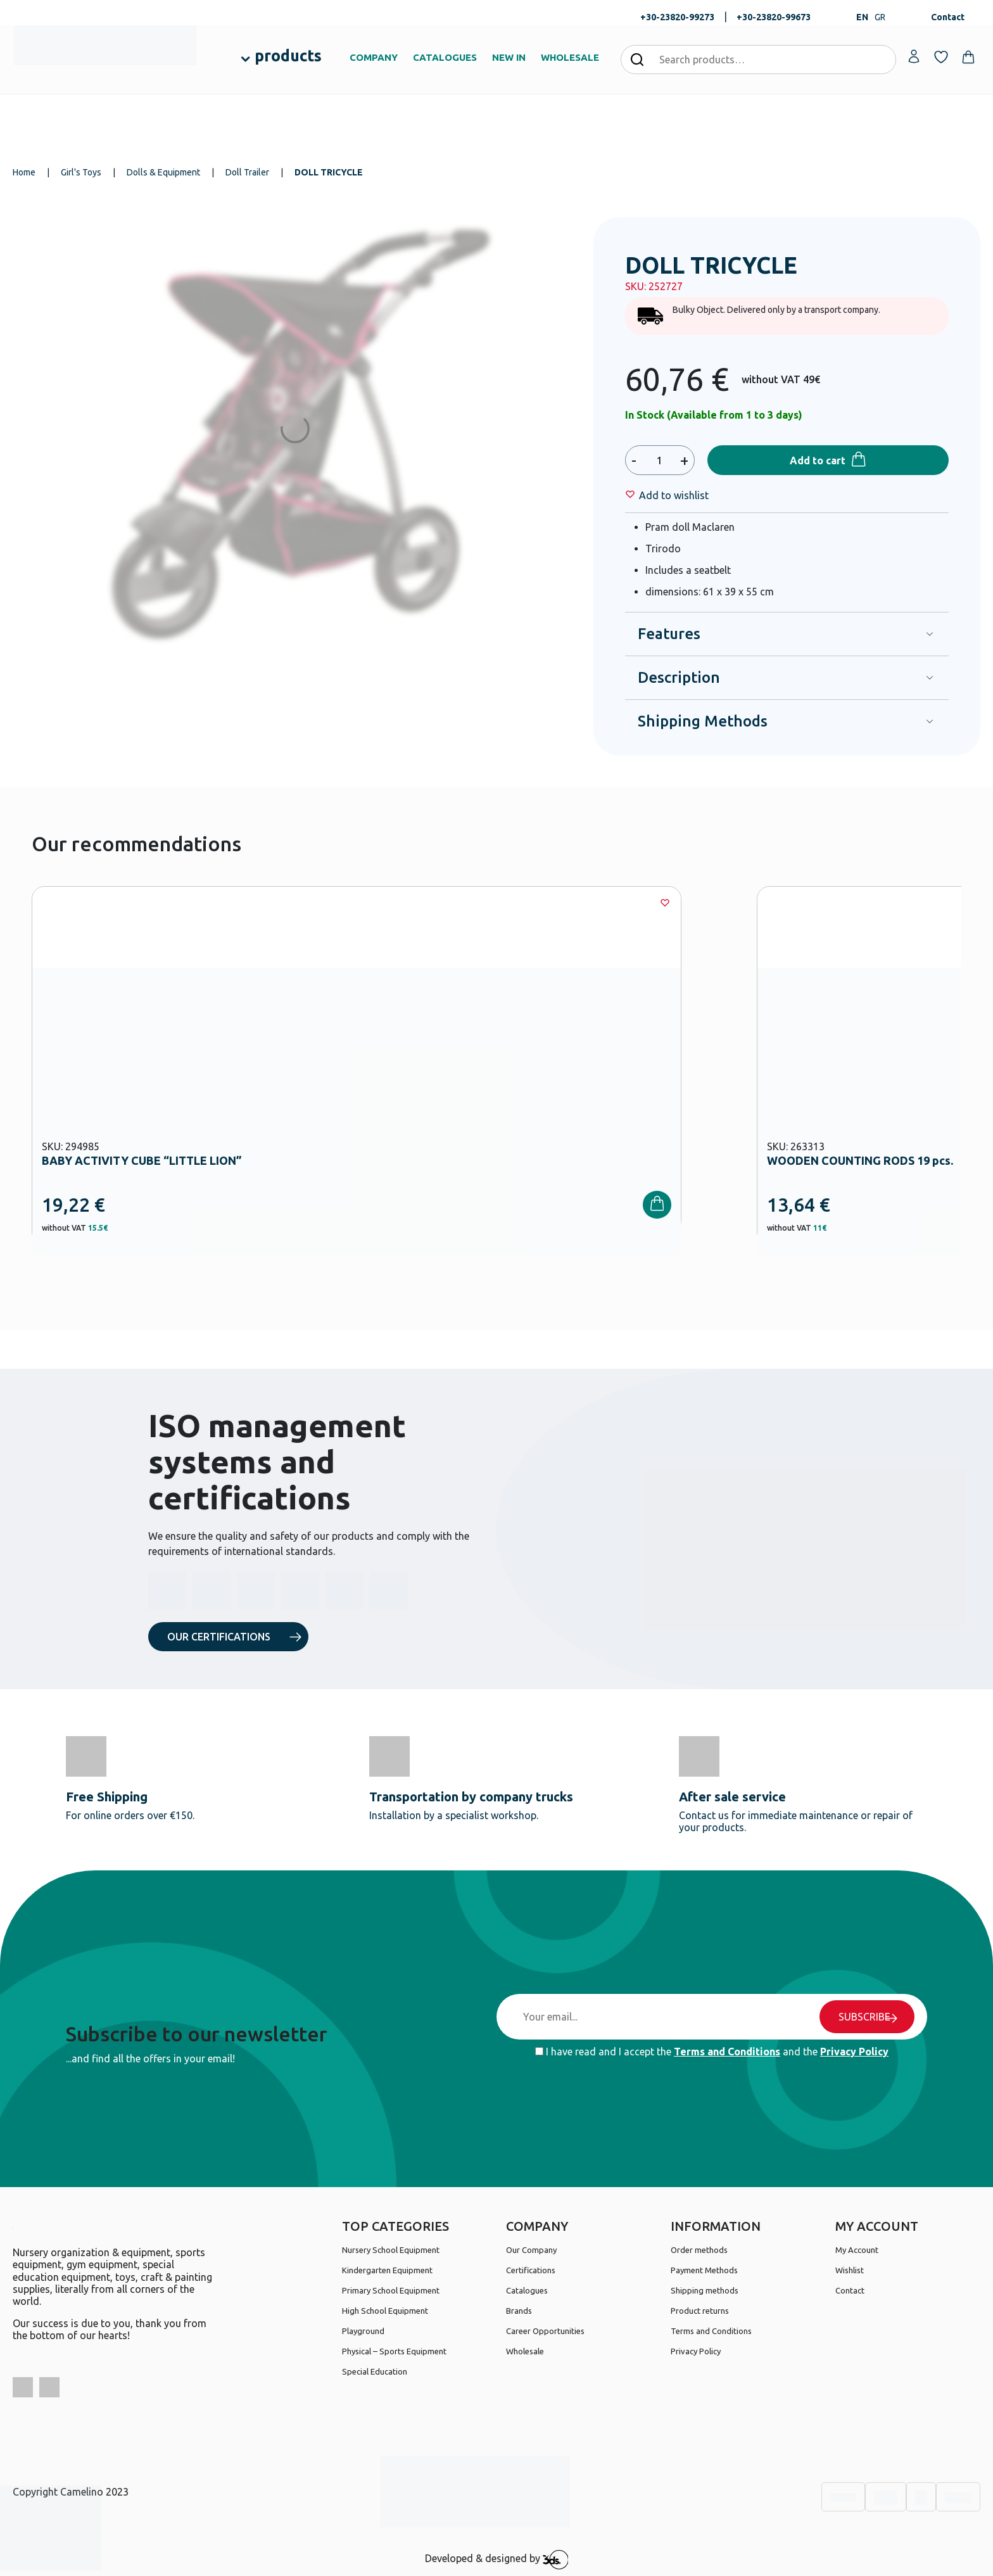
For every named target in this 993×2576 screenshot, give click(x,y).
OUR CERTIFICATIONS (218, 1636)
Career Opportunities (545, 2330)
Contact (948, 17)
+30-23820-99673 (774, 17)
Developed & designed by (497, 2559)
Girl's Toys (81, 172)
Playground (363, 2330)
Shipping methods (704, 2290)
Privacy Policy (854, 2051)
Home (24, 172)
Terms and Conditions (727, 2051)
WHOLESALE (570, 57)
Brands (519, 2310)
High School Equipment (385, 2310)
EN (862, 17)
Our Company (531, 2249)
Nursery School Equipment (391, 2249)
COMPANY (374, 57)
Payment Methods (704, 2270)
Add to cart (817, 460)
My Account (856, 2249)
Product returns (700, 2310)
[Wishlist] (674, 495)
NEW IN (509, 57)
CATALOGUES (445, 57)
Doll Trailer (247, 172)
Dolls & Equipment (163, 172)
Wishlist (849, 2270)
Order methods (699, 2249)
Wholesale (525, 2351)
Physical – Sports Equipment (394, 2351)
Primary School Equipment (391, 2290)
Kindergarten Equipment (387, 2270)
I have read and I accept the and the (712, 2051)
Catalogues (527, 2290)
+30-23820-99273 (677, 17)
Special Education (374, 2371)
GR (880, 17)
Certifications (530, 2270)
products (288, 56)
